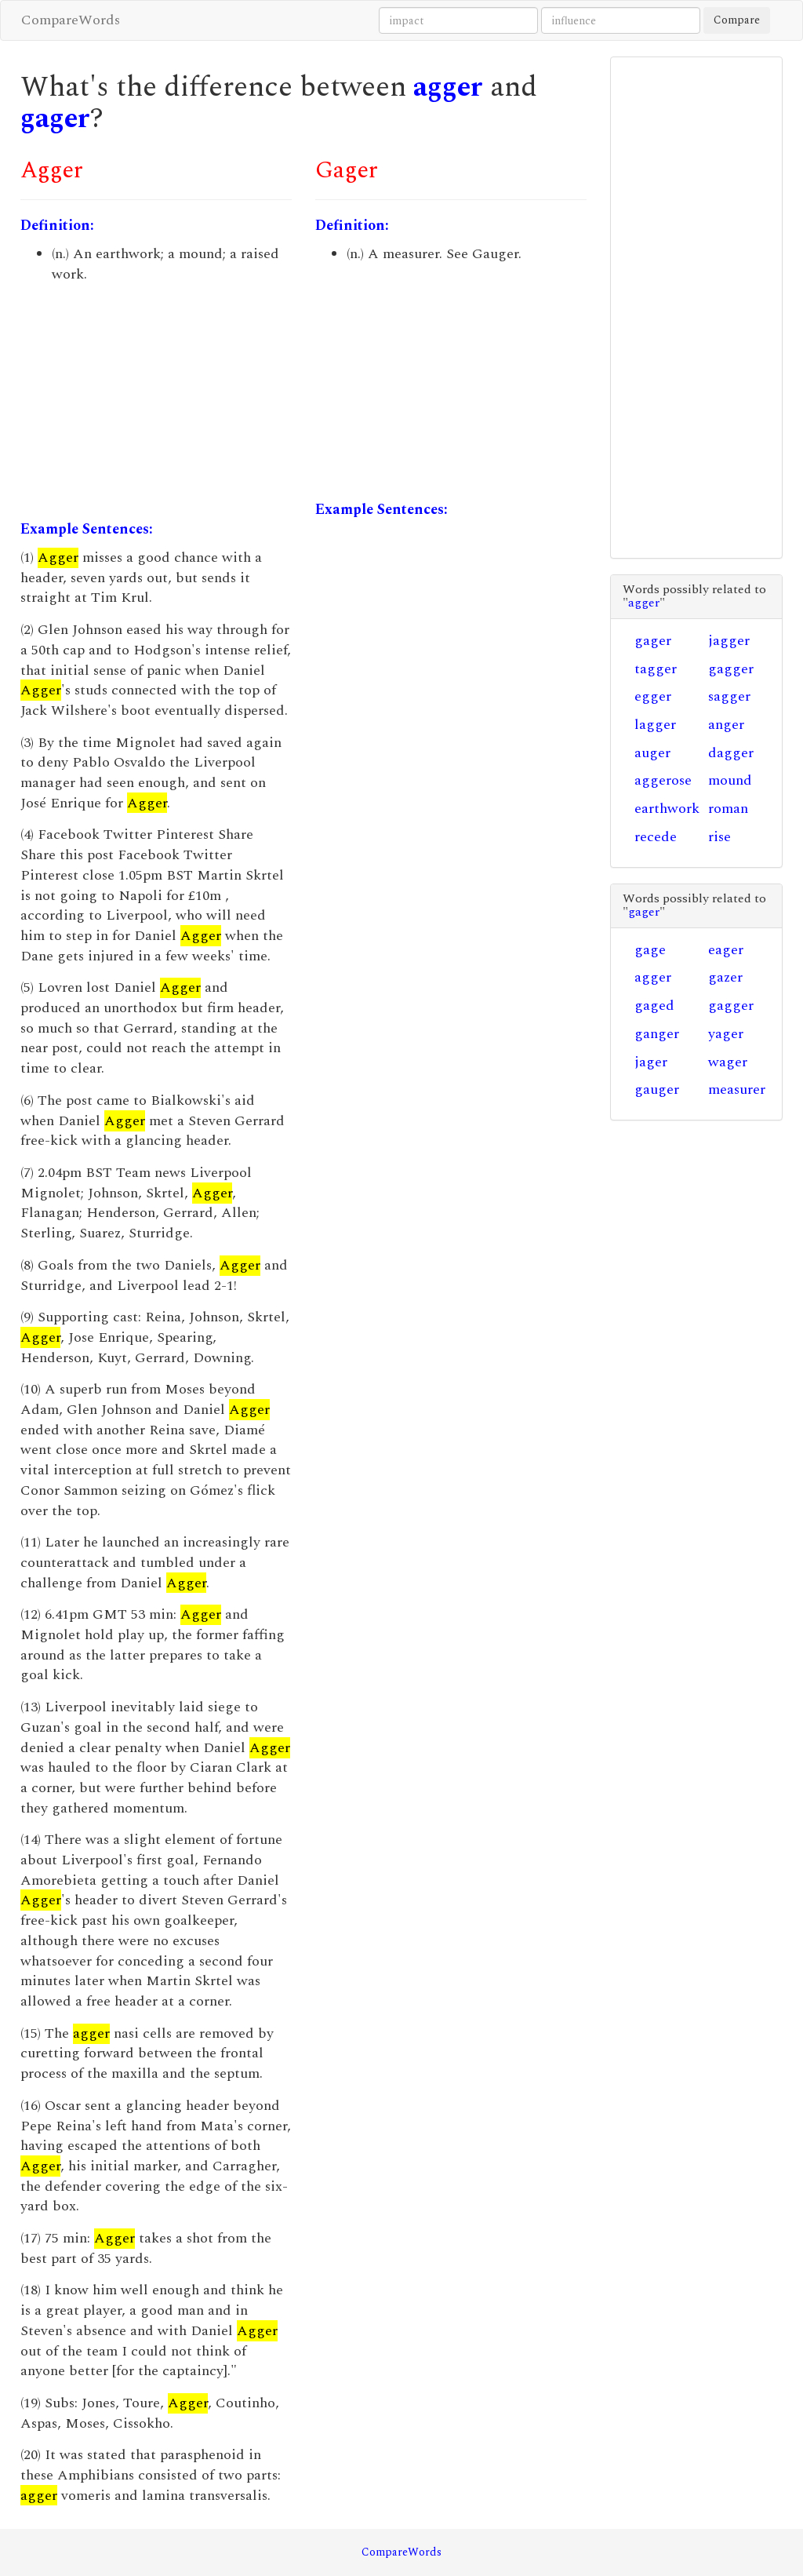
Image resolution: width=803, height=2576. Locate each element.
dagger (731, 752)
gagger (731, 669)
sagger (729, 696)
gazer (725, 977)
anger (726, 724)
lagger (655, 724)
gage (650, 949)
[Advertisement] (156, 402)
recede (655, 836)
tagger (655, 669)
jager (650, 1062)
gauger (656, 1089)
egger (652, 696)
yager (725, 1033)
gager (55, 118)
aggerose (663, 780)
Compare (737, 20)
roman (728, 808)
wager (727, 1062)
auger (652, 752)
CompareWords (70, 20)
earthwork (666, 808)
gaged (654, 1005)
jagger (729, 640)
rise (719, 836)
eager (725, 949)
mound (730, 780)
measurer (736, 1089)
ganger (656, 1033)
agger (448, 87)
